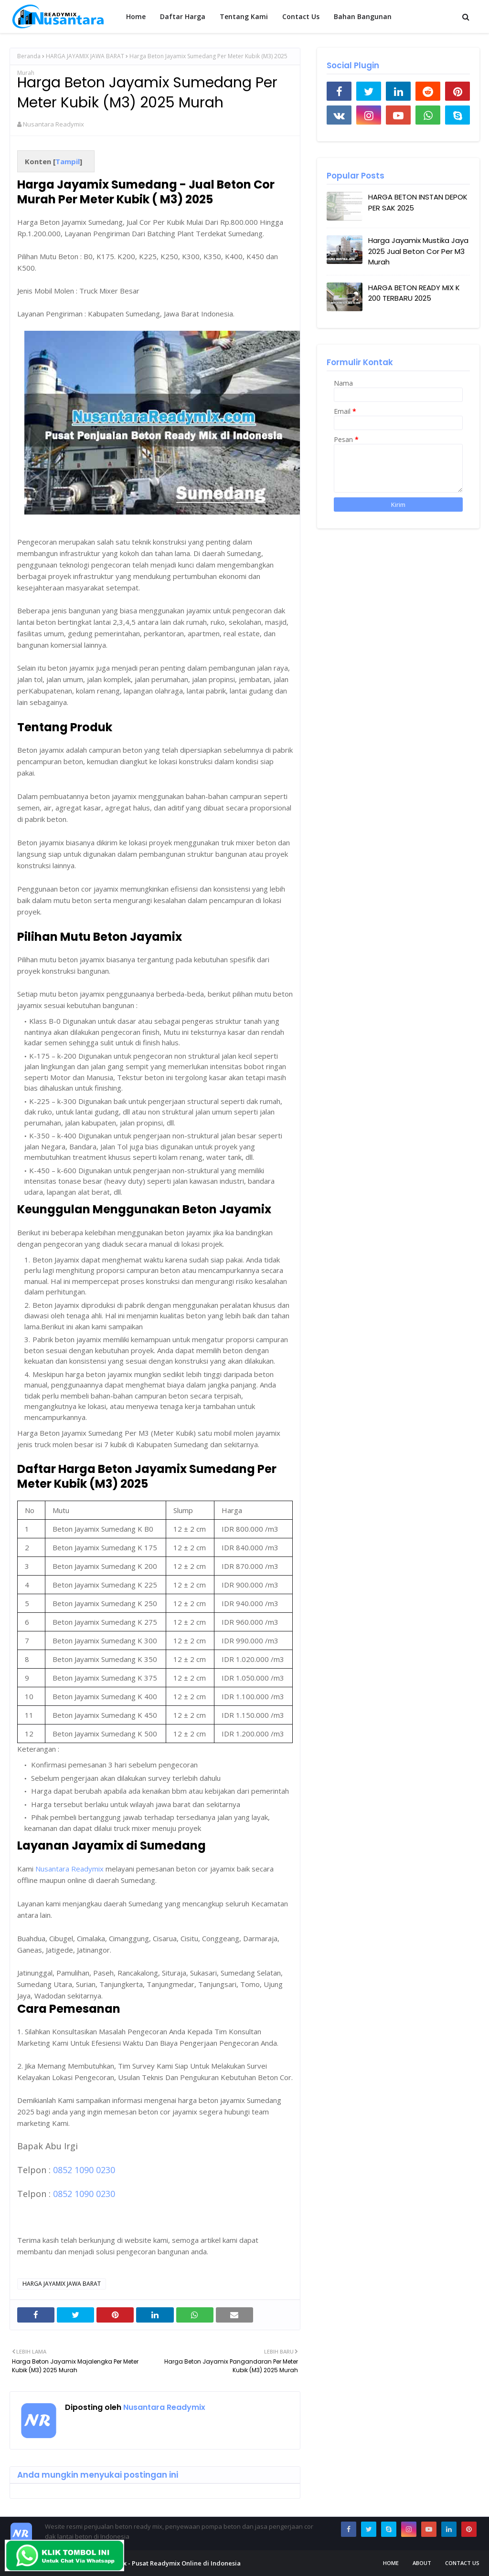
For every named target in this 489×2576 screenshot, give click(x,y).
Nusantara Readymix (53, 124)
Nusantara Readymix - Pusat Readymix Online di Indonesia (152, 2563)
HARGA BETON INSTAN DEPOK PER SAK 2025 (418, 202)
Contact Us (462, 2562)
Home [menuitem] (136, 16)
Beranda (29, 56)
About (422, 2562)
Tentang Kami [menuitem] (244, 16)
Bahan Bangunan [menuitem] (363, 16)
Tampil (67, 161)
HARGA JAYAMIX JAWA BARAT (85, 56)
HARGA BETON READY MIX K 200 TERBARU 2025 (414, 293)
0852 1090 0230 (84, 2170)
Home (391, 2562)
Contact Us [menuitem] (300, 16)
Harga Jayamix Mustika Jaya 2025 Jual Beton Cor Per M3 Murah (418, 251)
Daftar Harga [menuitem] (182, 16)
